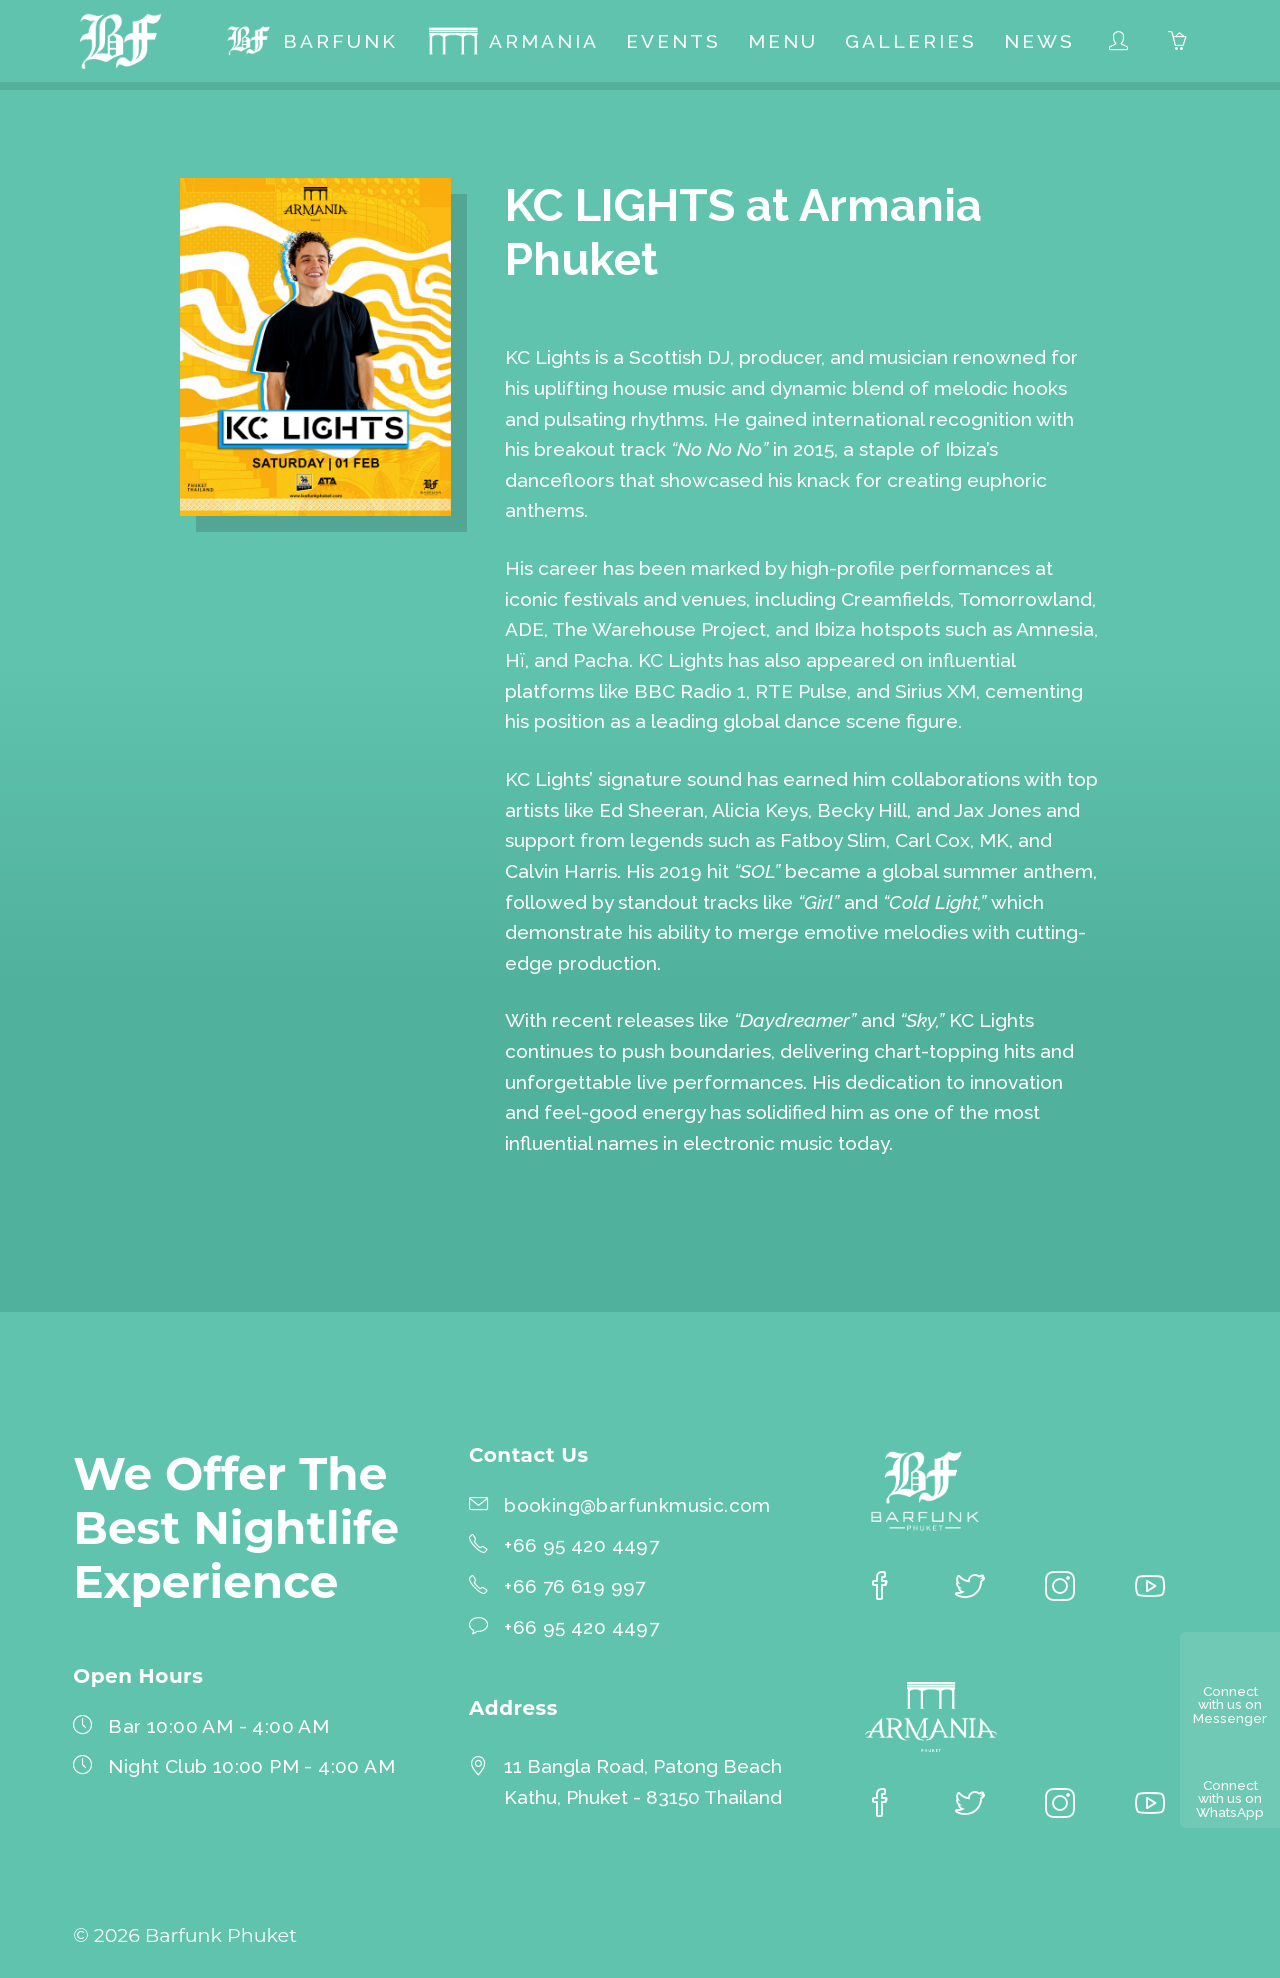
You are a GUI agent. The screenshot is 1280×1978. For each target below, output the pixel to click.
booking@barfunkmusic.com (637, 1505)
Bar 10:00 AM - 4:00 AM (218, 1726)
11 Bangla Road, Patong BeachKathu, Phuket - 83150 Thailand (643, 1781)
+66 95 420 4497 (581, 1545)
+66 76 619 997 (575, 1586)
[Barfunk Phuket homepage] (124, 44)
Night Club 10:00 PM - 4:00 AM (251, 1766)
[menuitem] (311, 44)
